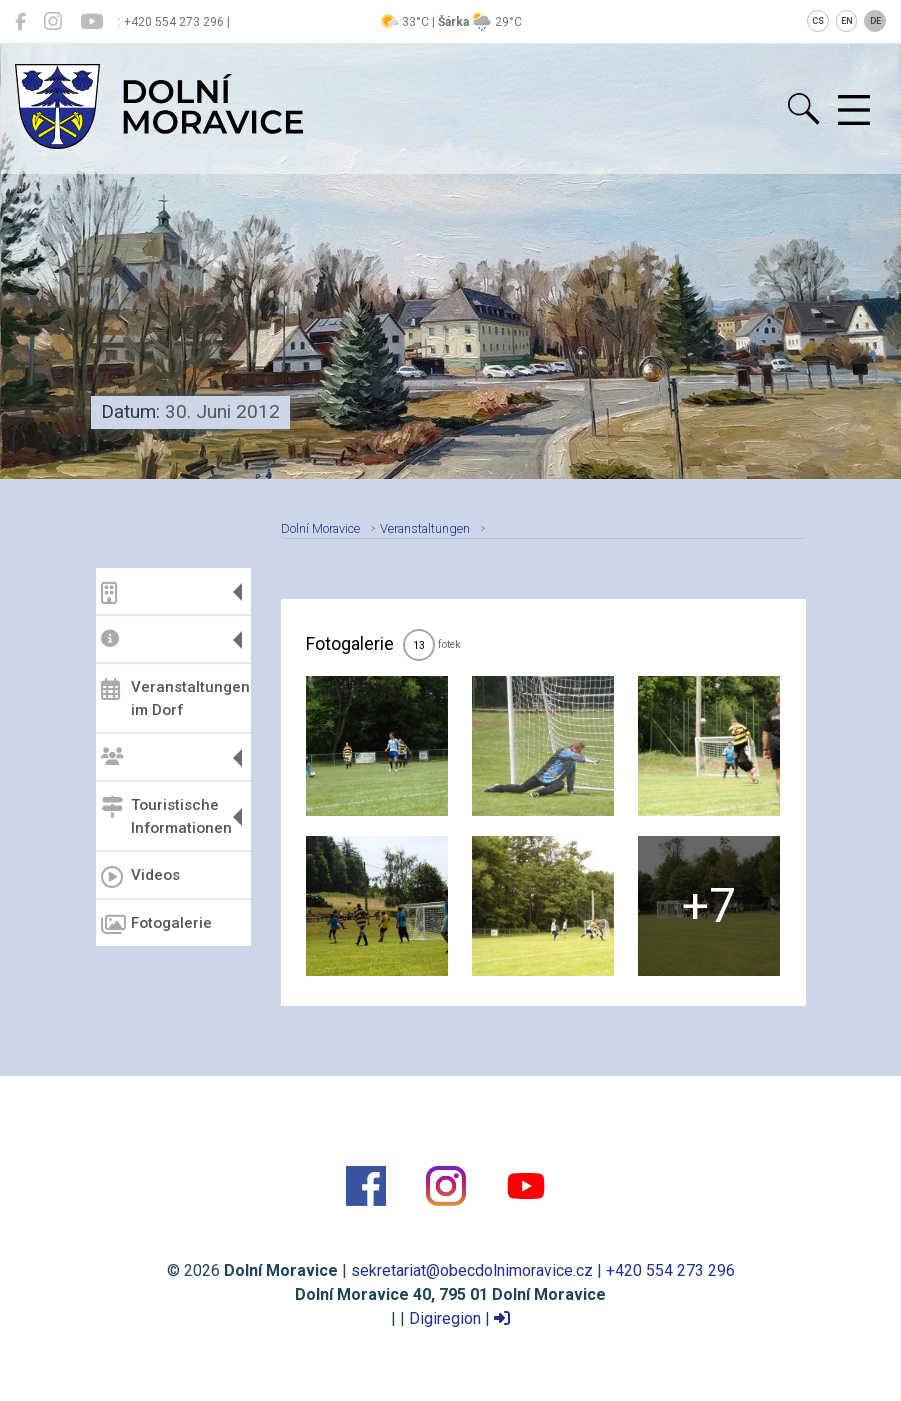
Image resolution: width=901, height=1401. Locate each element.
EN (847, 21)
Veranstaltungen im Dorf (173, 698)
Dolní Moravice (320, 528)
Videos (140, 877)
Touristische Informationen (166, 816)
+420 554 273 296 (670, 1270)
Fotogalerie (156, 925)
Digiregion (445, 1318)
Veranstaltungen (425, 528)
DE (875, 21)
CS (818, 21)
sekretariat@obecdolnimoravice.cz (472, 1270)
